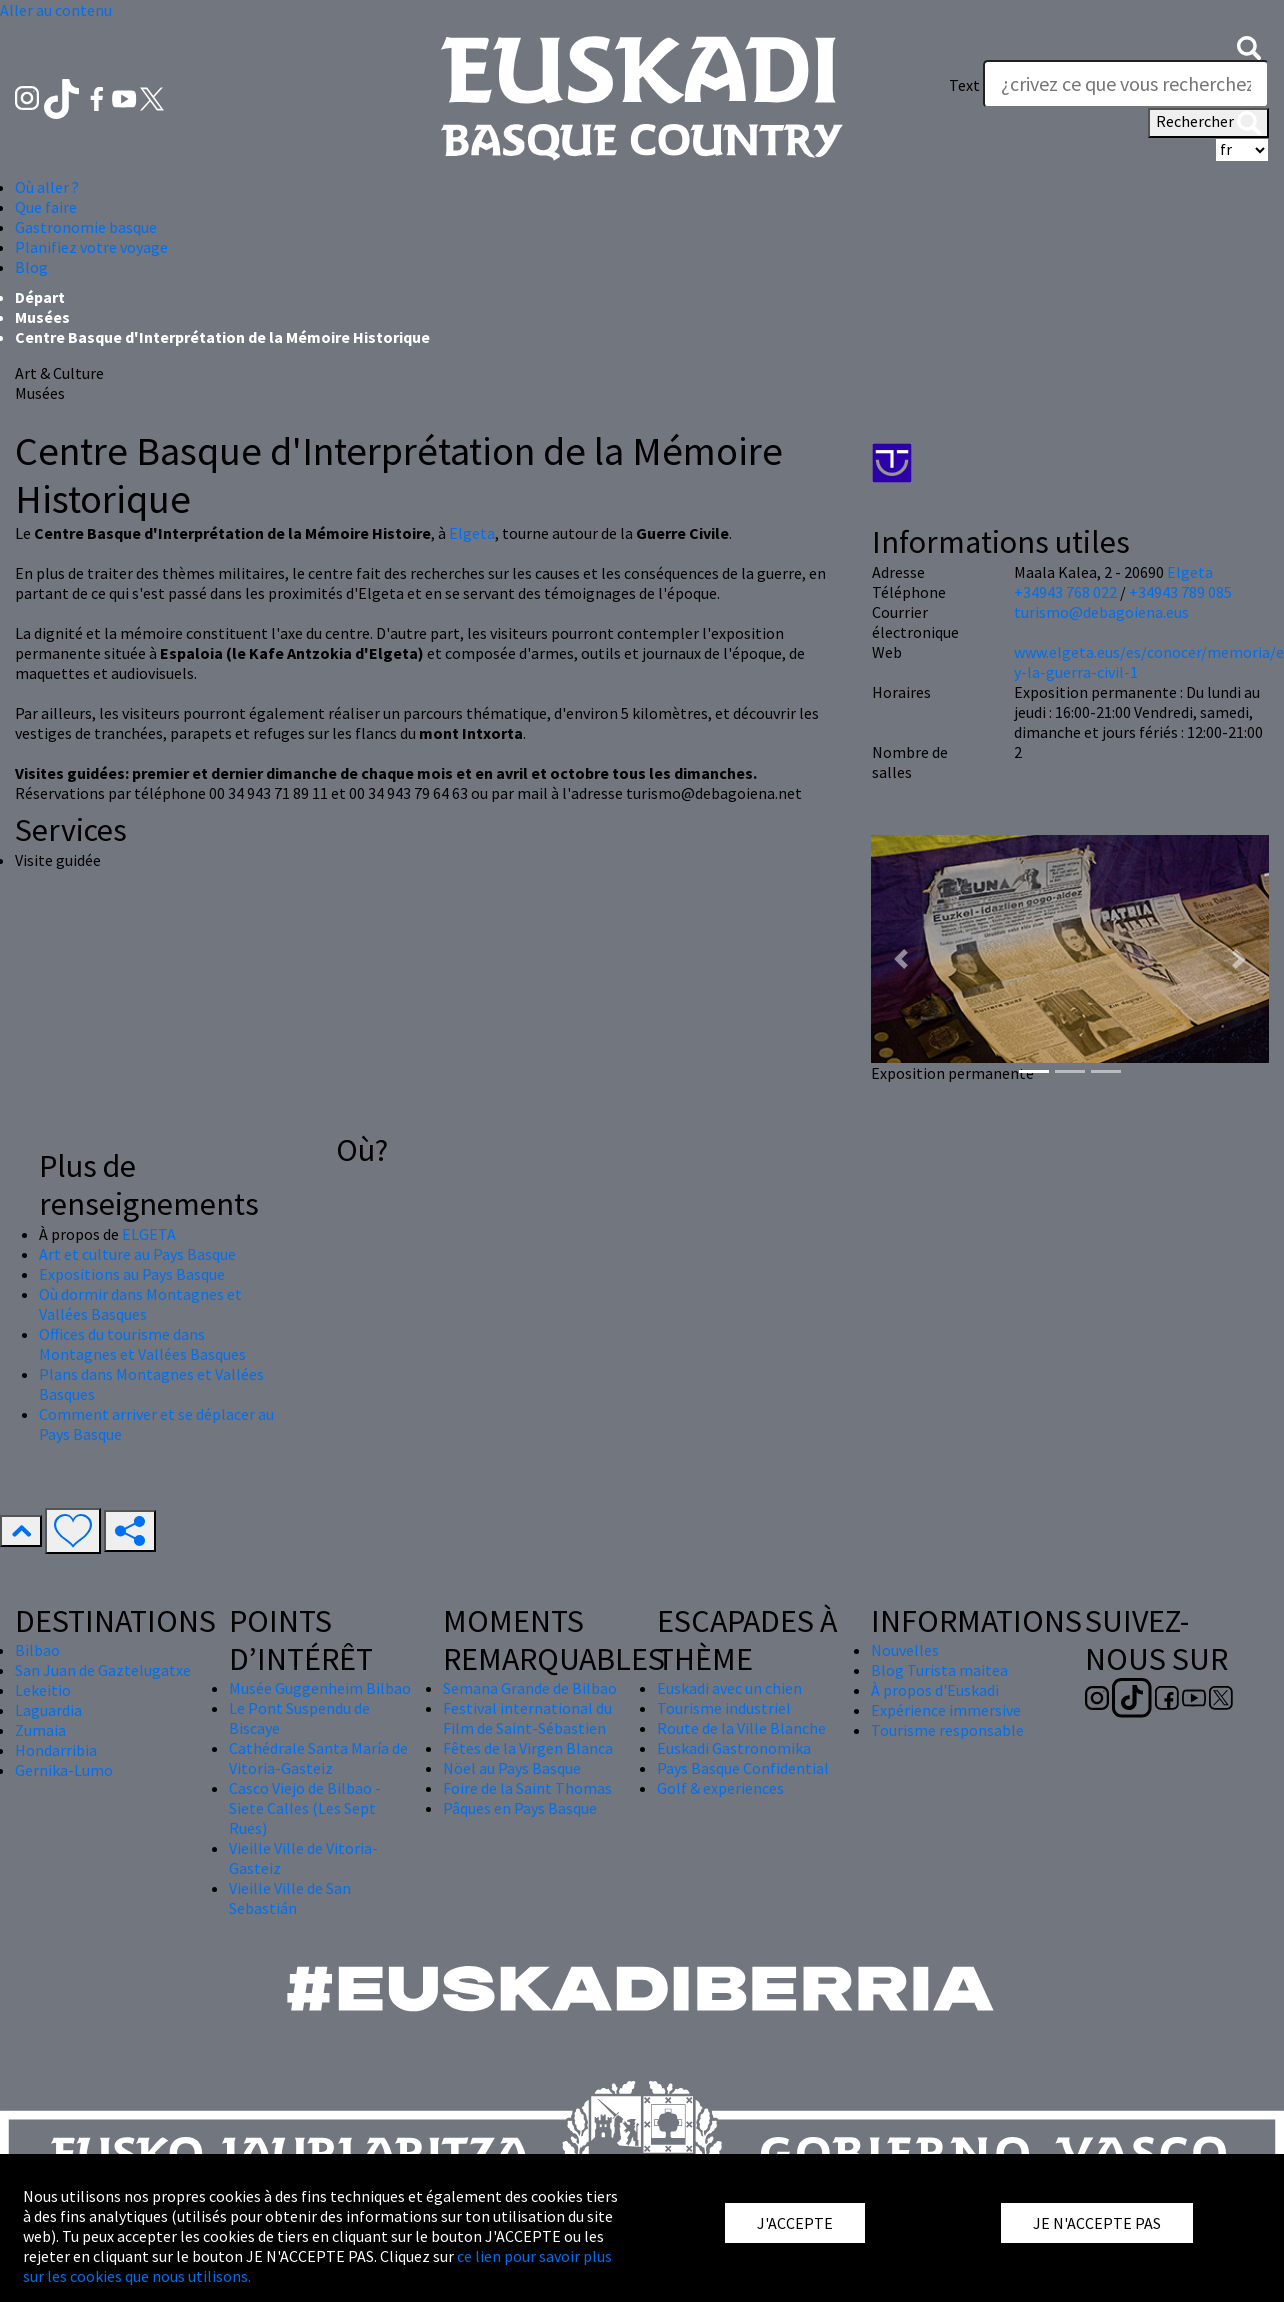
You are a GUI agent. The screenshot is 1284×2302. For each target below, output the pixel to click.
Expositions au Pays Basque (132, 1274)
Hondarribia (56, 1750)
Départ (40, 297)
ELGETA (149, 1234)
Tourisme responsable (947, 1730)
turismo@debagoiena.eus (1101, 612)
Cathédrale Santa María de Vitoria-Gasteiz (318, 1758)
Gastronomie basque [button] (86, 227)
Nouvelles (905, 1650)
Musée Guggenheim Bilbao (320, 1688)
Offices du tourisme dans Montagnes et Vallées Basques (142, 1344)
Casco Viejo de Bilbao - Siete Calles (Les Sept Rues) (305, 1808)
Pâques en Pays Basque (520, 1808)
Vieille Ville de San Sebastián (290, 1898)
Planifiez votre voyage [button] (91, 247)
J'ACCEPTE (795, 2223)
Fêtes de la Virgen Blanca (528, 1748)
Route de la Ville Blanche (741, 1728)
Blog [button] (31, 267)
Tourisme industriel (724, 1708)
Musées (42, 317)
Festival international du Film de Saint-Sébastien (527, 1718)
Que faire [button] (46, 207)
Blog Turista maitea (939, 1670)
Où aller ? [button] (47, 187)
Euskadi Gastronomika (734, 1748)
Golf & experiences (720, 1788)
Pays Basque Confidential (743, 1768)
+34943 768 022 (1065, 592)
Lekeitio (43, 1690)
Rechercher (1208, 123)
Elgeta (472, 533)
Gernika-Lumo (64, 1770)
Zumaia (40, 1730)
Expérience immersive (946, 1710)
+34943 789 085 (1180, 592)
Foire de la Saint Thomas (527, 1788)
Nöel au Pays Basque (512, 1768)
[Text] (1126, 84)
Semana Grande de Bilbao (530, 1688)
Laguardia (48, 1710)
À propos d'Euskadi (935, 1690)
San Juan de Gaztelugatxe (103, 1670)
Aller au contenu (56, 10)
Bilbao (37, 1650)
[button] (1249, 46)
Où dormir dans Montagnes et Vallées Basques (140, 1304)
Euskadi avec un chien (729, 1688)
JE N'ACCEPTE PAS (1097, 2223)
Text (964, 85)
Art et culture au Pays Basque (137, 1254)
